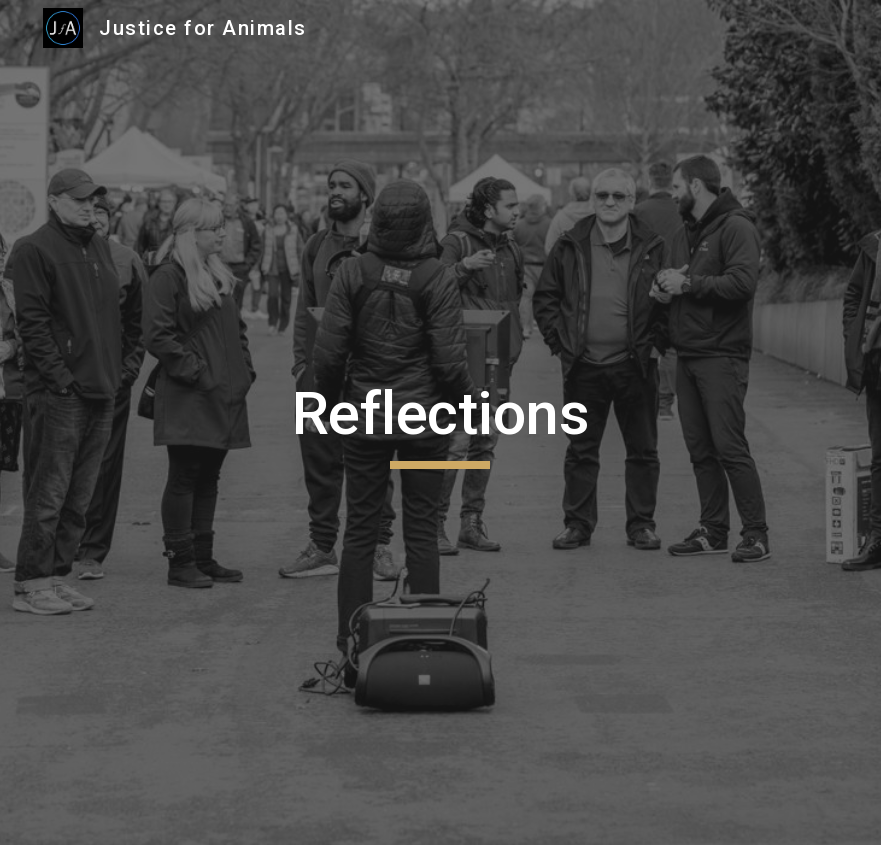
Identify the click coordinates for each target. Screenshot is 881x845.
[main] (441, 423)
